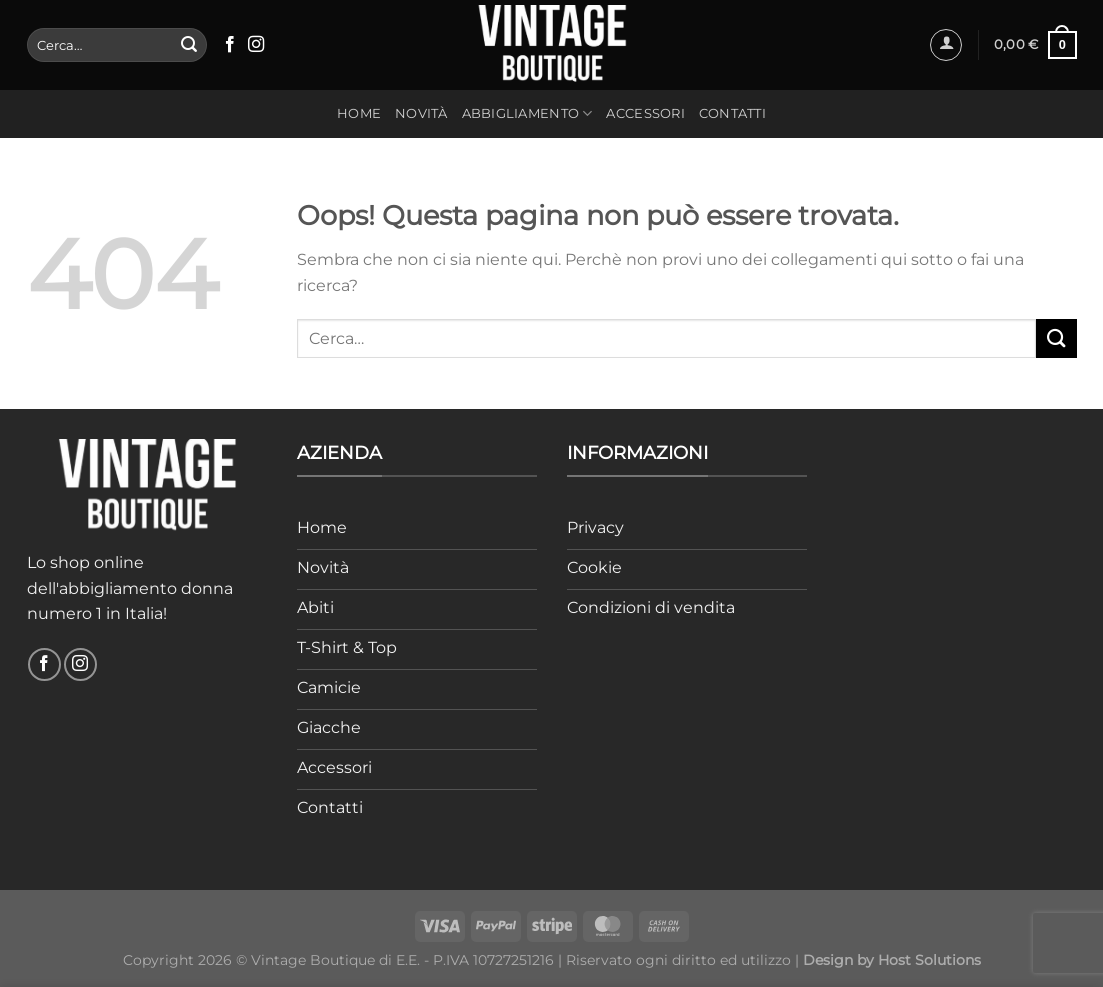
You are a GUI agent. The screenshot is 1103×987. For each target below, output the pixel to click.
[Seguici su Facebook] (230, 45)
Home (359, 113)
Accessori (645, 113)
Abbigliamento (527, 113)
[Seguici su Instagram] (256, 45)
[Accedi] (946, 45)
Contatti (732, 113)
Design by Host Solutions (892, 960)
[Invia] (189, 45)
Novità (421, 113)
